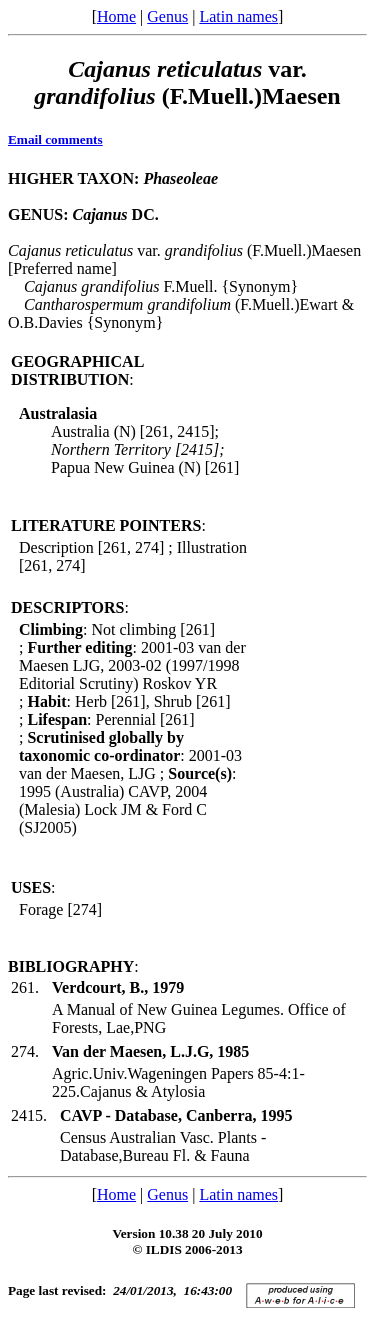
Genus (167, 16)
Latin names (238, 16)
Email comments (55, 139)
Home (116, 16)
